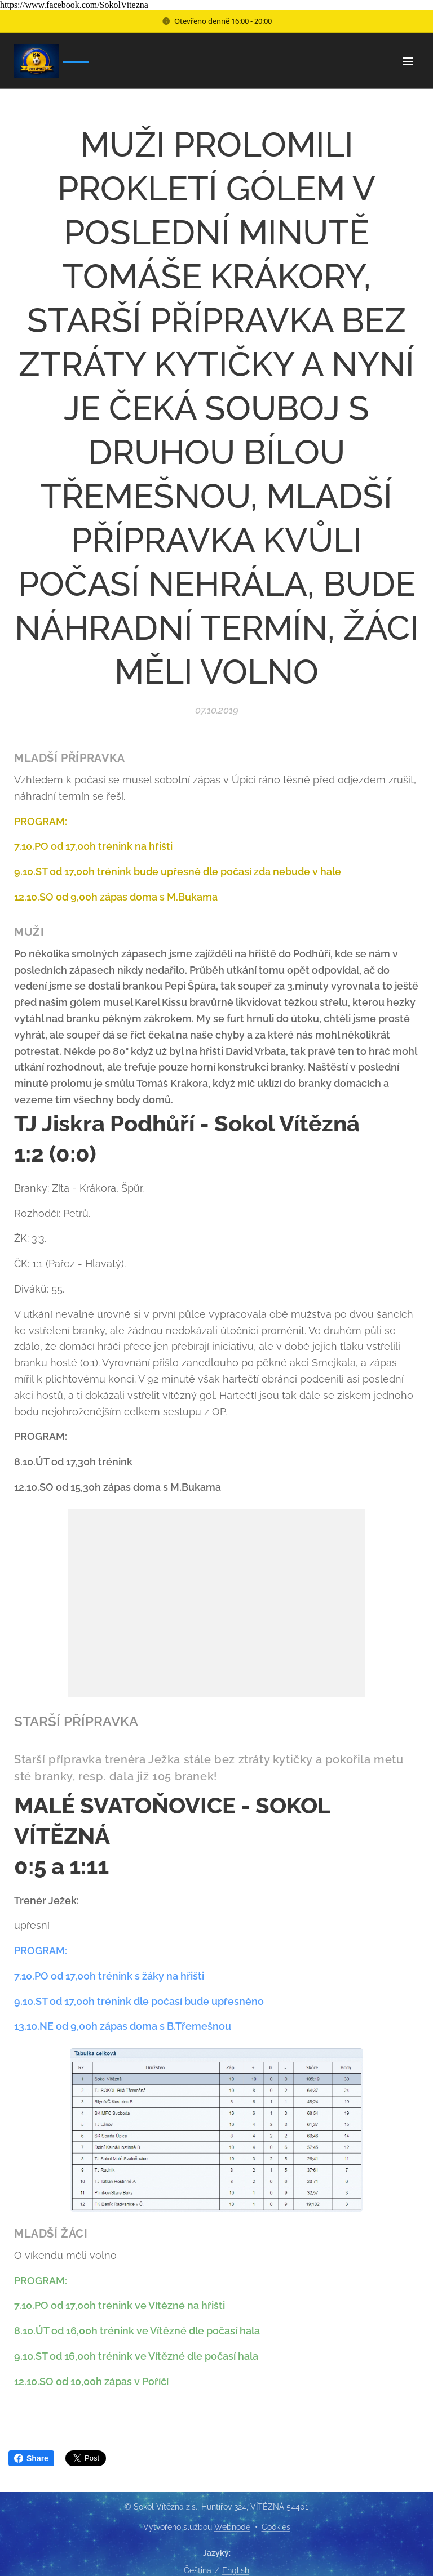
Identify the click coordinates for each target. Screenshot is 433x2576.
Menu (408, 61)
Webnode (232, 2527)
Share (31, 2458)
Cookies (276, 2527)
